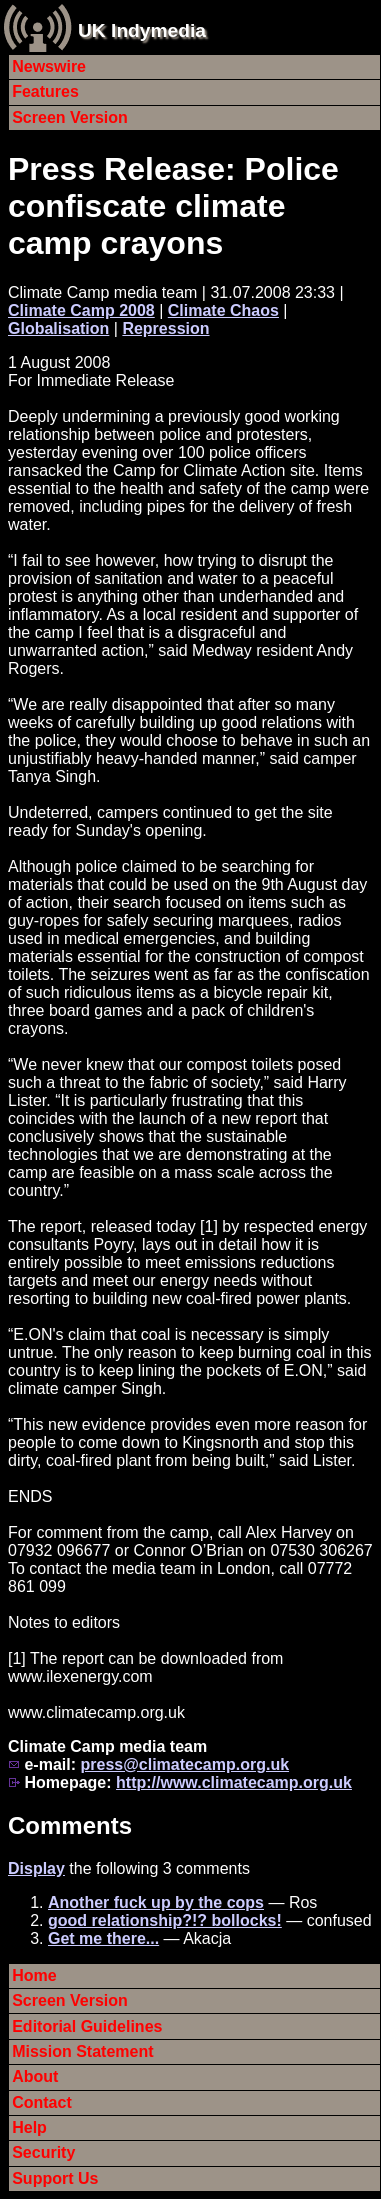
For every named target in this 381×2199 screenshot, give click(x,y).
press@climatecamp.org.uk (184, 1764)
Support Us (55, 2178)
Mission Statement (82, 2051)
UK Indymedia (142, 30)
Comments (70, 1825)
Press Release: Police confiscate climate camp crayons (173, 206)
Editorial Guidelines (87, 2026)
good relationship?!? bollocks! (165, 1920)
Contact (42, 2102)
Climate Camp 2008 (81, 310)
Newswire (49, 66)
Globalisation (58, 328)
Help (29, 2127)
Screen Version (70, 117)
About (35, 2076)
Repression (165, 328)
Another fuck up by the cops (156, 1902)
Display (36, 1868)
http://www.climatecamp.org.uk (234, 1782)
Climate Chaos (223, 310)
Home (34, 1975)
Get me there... (103, 1938)
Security (43, 2152)
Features (45, 91)
